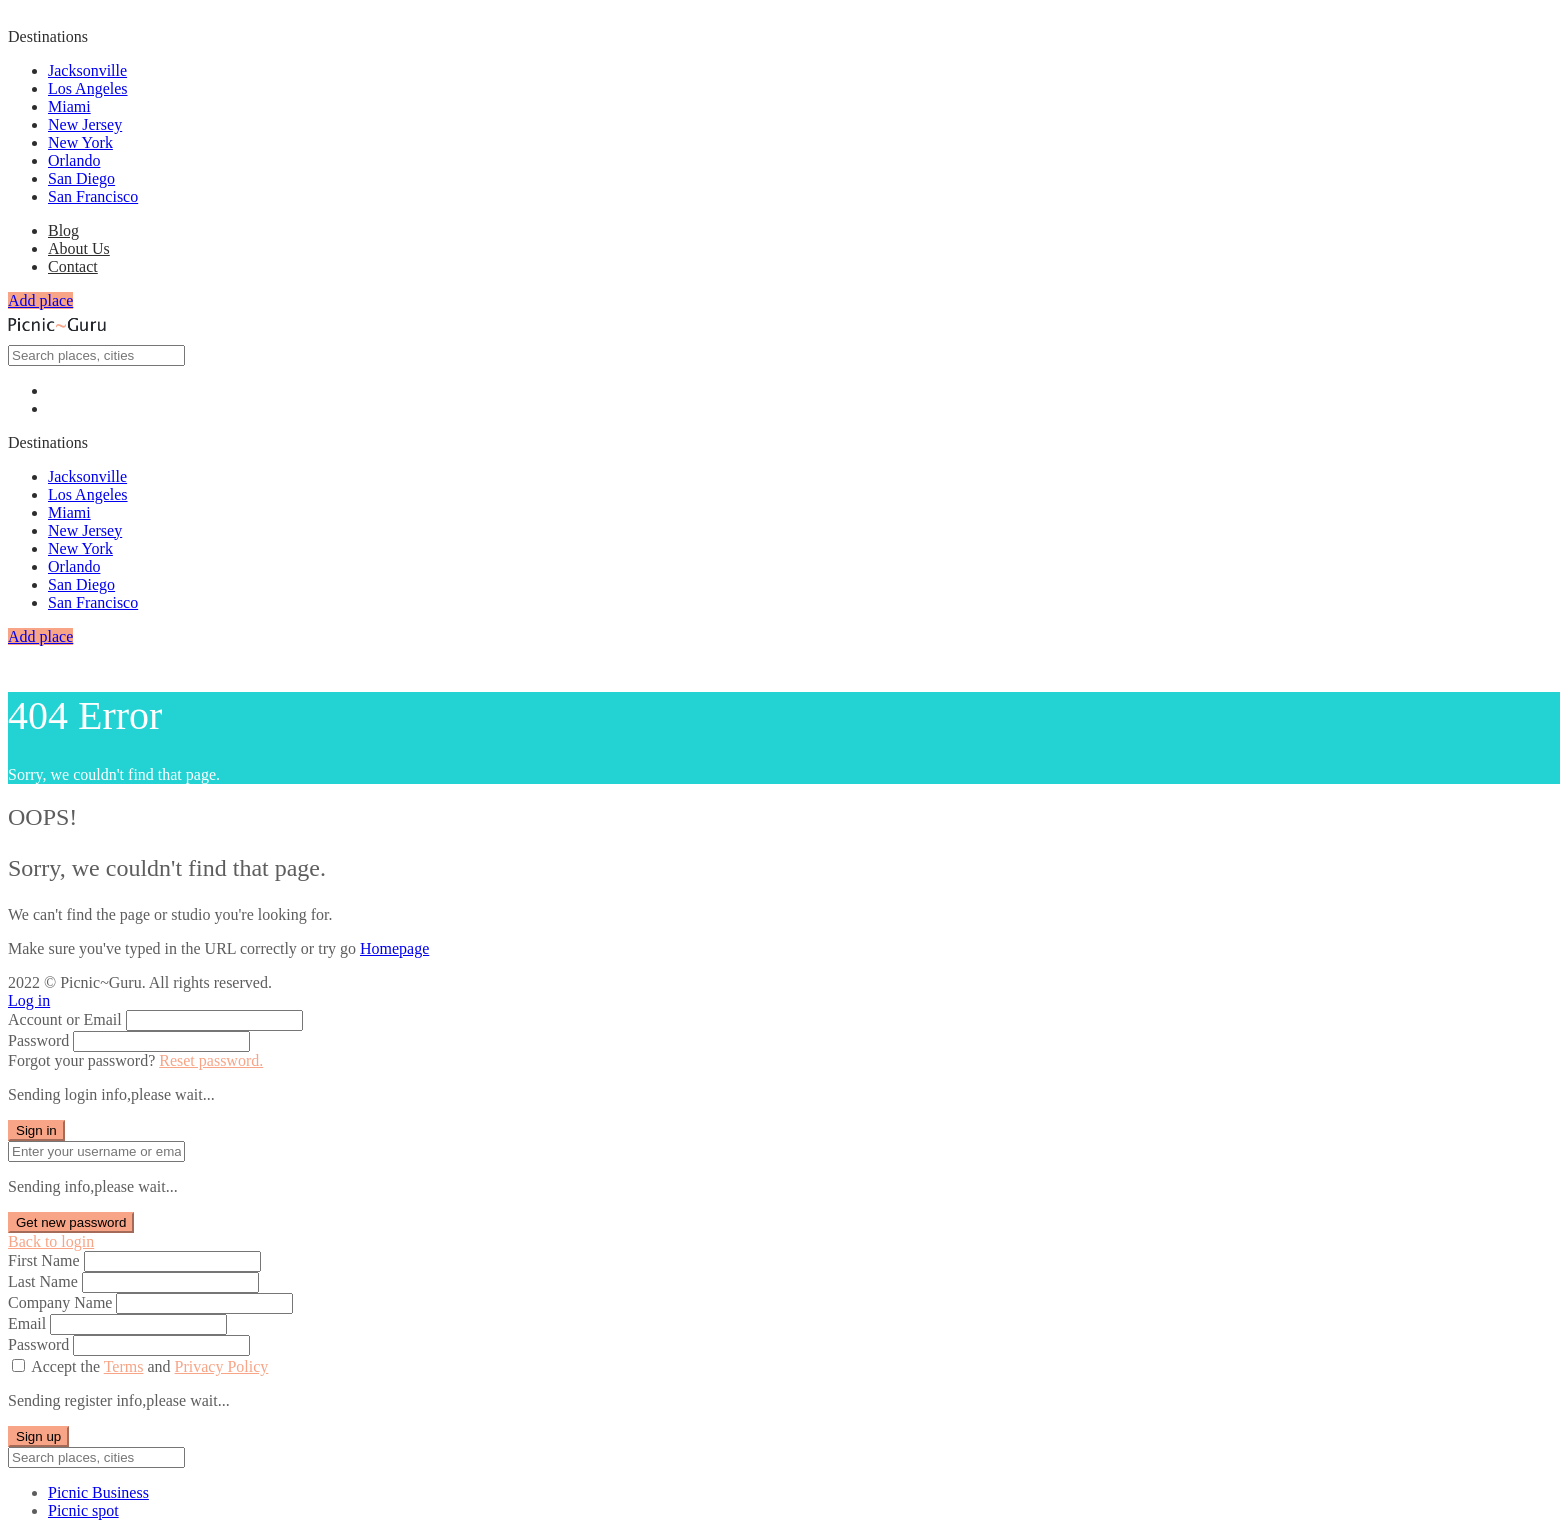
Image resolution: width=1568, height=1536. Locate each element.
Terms (124, 1366)
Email (27, 1323)
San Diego (81, 178)
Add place (40, 300)
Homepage (394, 948)
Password (38, 1040)
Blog (63, 230)
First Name (44, 1260)
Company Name (60, 1302)
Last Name (43, 1281)
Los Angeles (88, 88)
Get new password (71, 1222)
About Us (79, 248)
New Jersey (85, 124)
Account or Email (65, 1019)
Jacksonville (87, 70)
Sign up (38, 1436)
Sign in (36, 1130)
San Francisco (93, 196)
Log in (29, 1000)
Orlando (74, 160)
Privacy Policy (222, 1366)
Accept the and (149, 1366)
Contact (73, 266)
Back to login (51, 1241)
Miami (69, 106)
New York (80, 142)
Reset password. (211, 1060)
